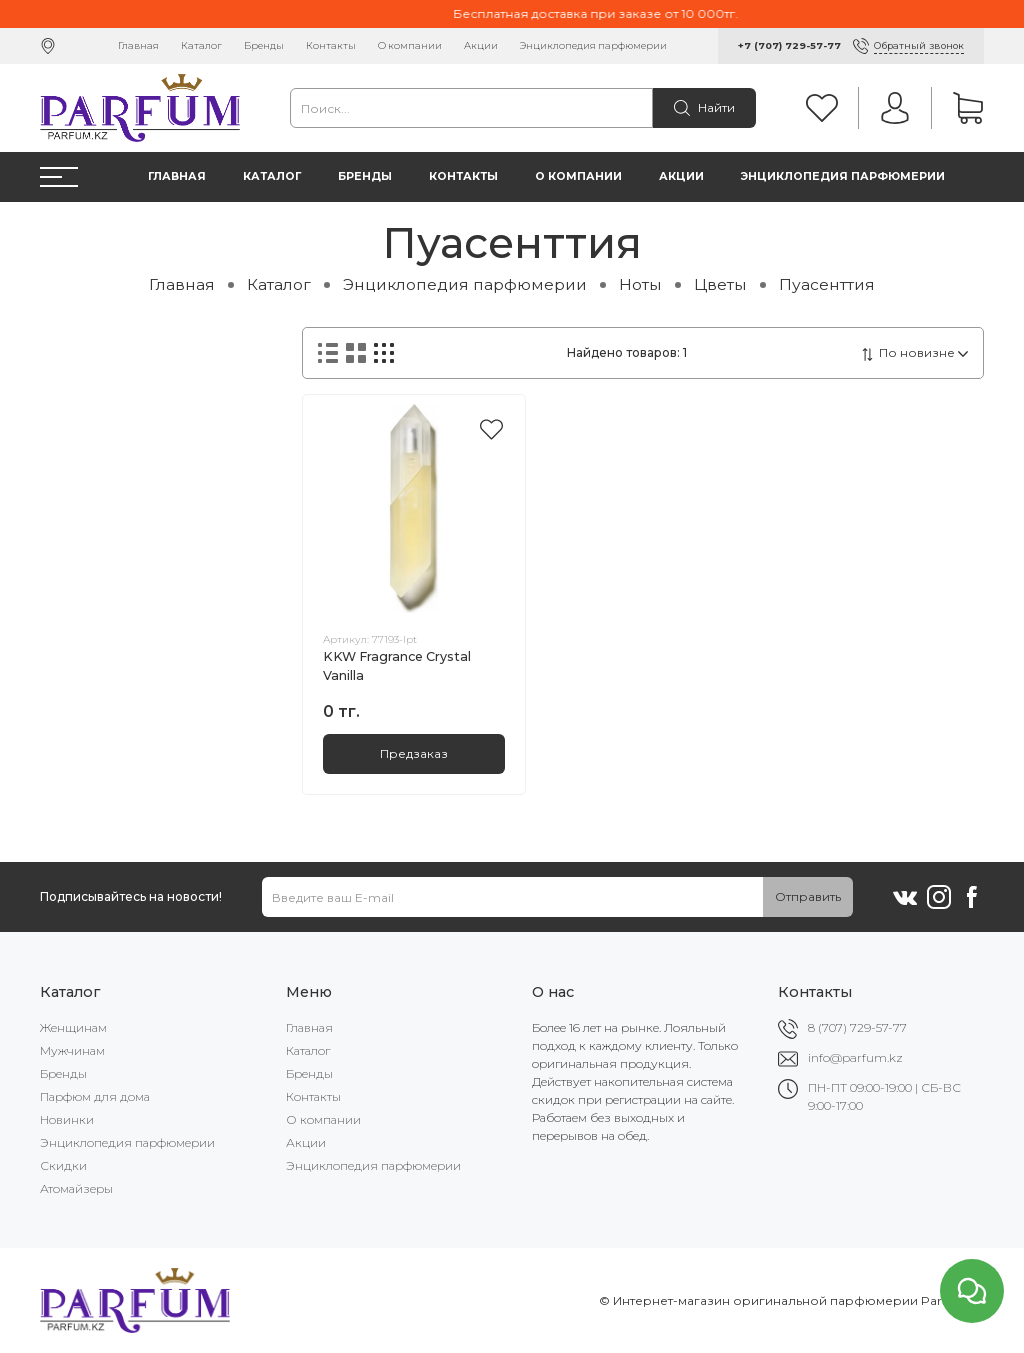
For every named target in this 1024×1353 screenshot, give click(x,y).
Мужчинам (72, 1050)
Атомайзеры (76, 1188)
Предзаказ (414, 753)
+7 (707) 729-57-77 (789, 45)
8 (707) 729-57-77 (857, 1027)
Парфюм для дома (95, 1096)
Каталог (201, 45)
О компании (410, 45)
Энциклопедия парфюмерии (593, 45)
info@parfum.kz (855, 1057)
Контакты (331, 45)
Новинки (67, 1119)
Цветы (720, 284)
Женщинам (73, 1027)
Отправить (808, 896)
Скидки (63, 1165)
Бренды (264, 45)
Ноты (640, 284)
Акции (481, 45)
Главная (138, 45)
